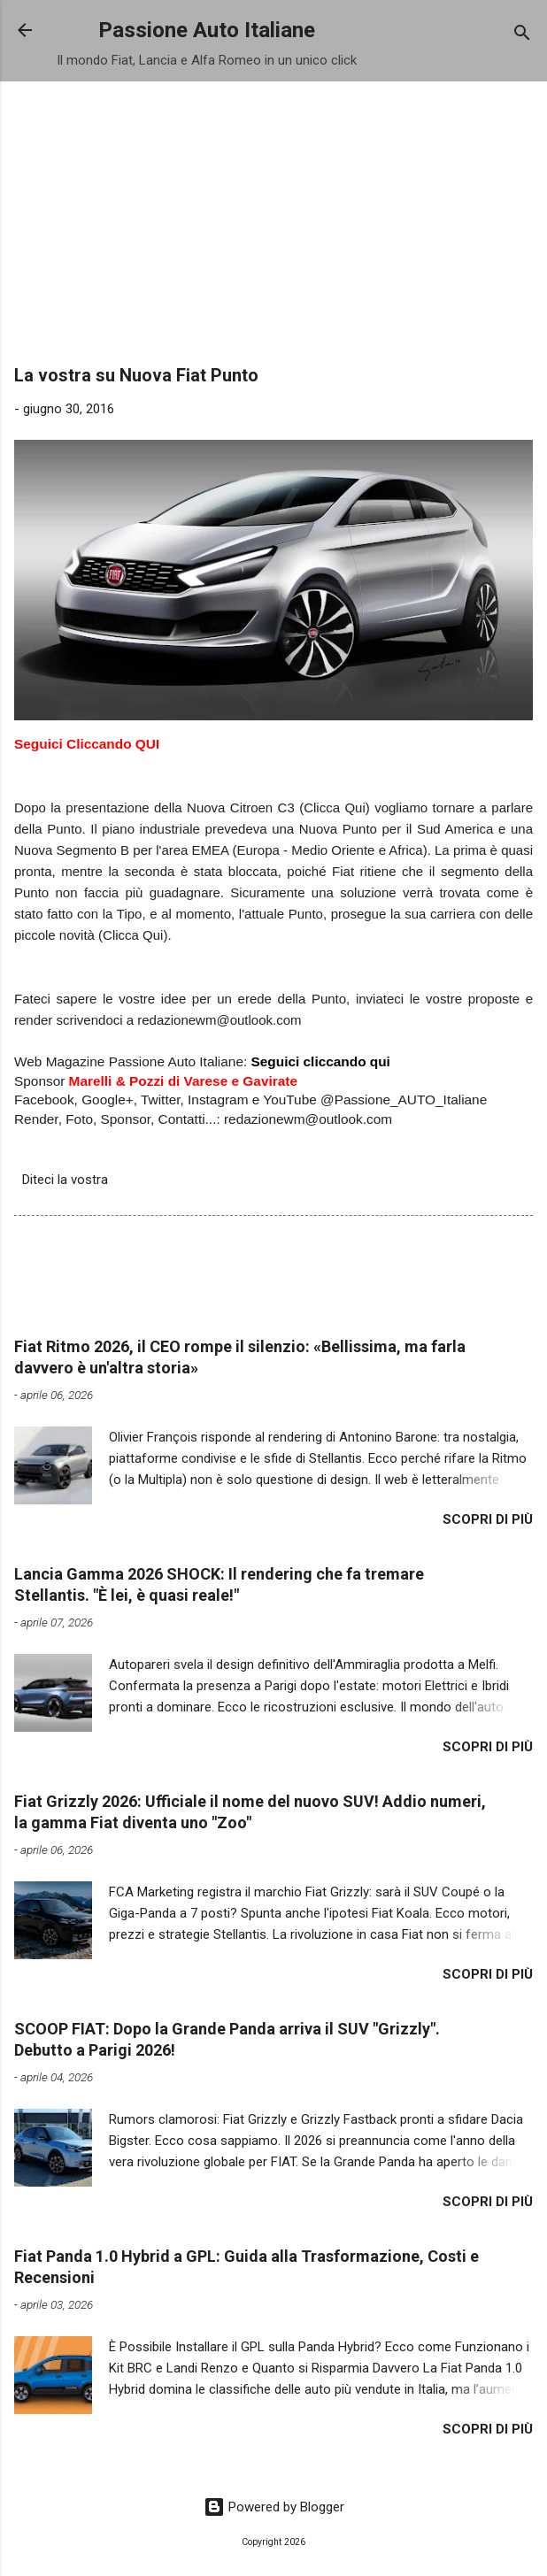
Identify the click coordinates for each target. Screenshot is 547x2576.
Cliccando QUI (112, 743)
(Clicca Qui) (334, 807)
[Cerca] (522, 36)
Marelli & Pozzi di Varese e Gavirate (183, 1080)
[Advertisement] (273, 228)
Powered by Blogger (274, 2507)
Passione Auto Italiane (206, 30)
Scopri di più (488, 1519)
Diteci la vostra (65, 1180)
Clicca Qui (133, 934)
